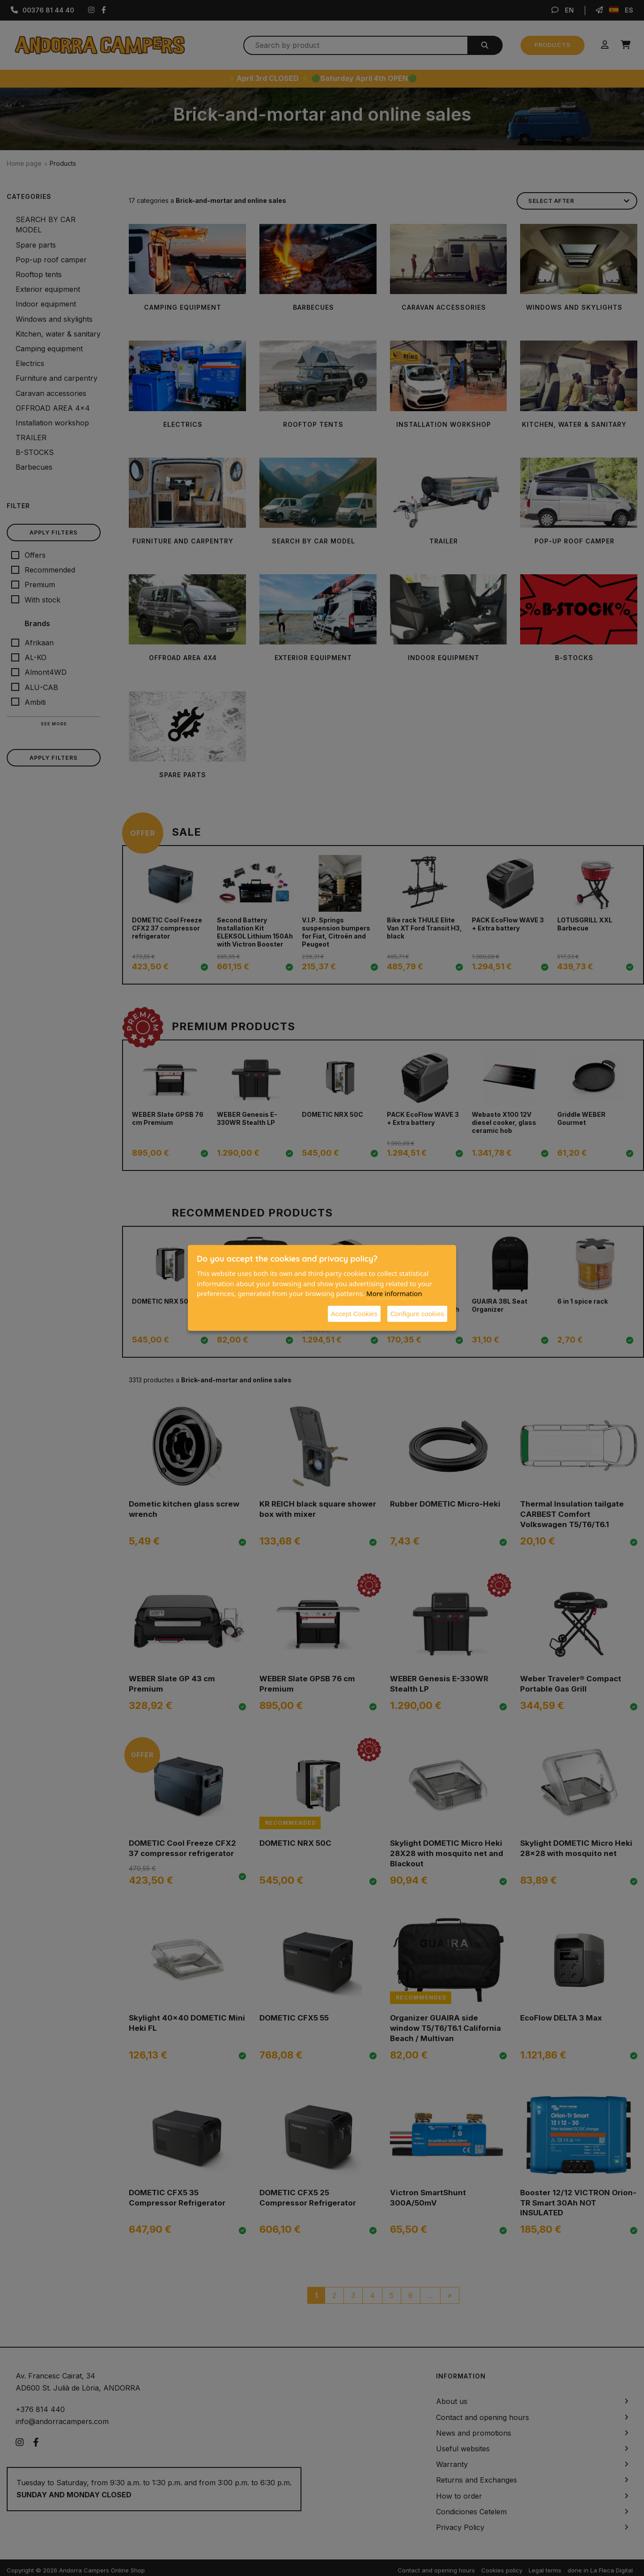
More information (394, 1293)
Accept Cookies (354, 1313)
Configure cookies (417, 1313)
